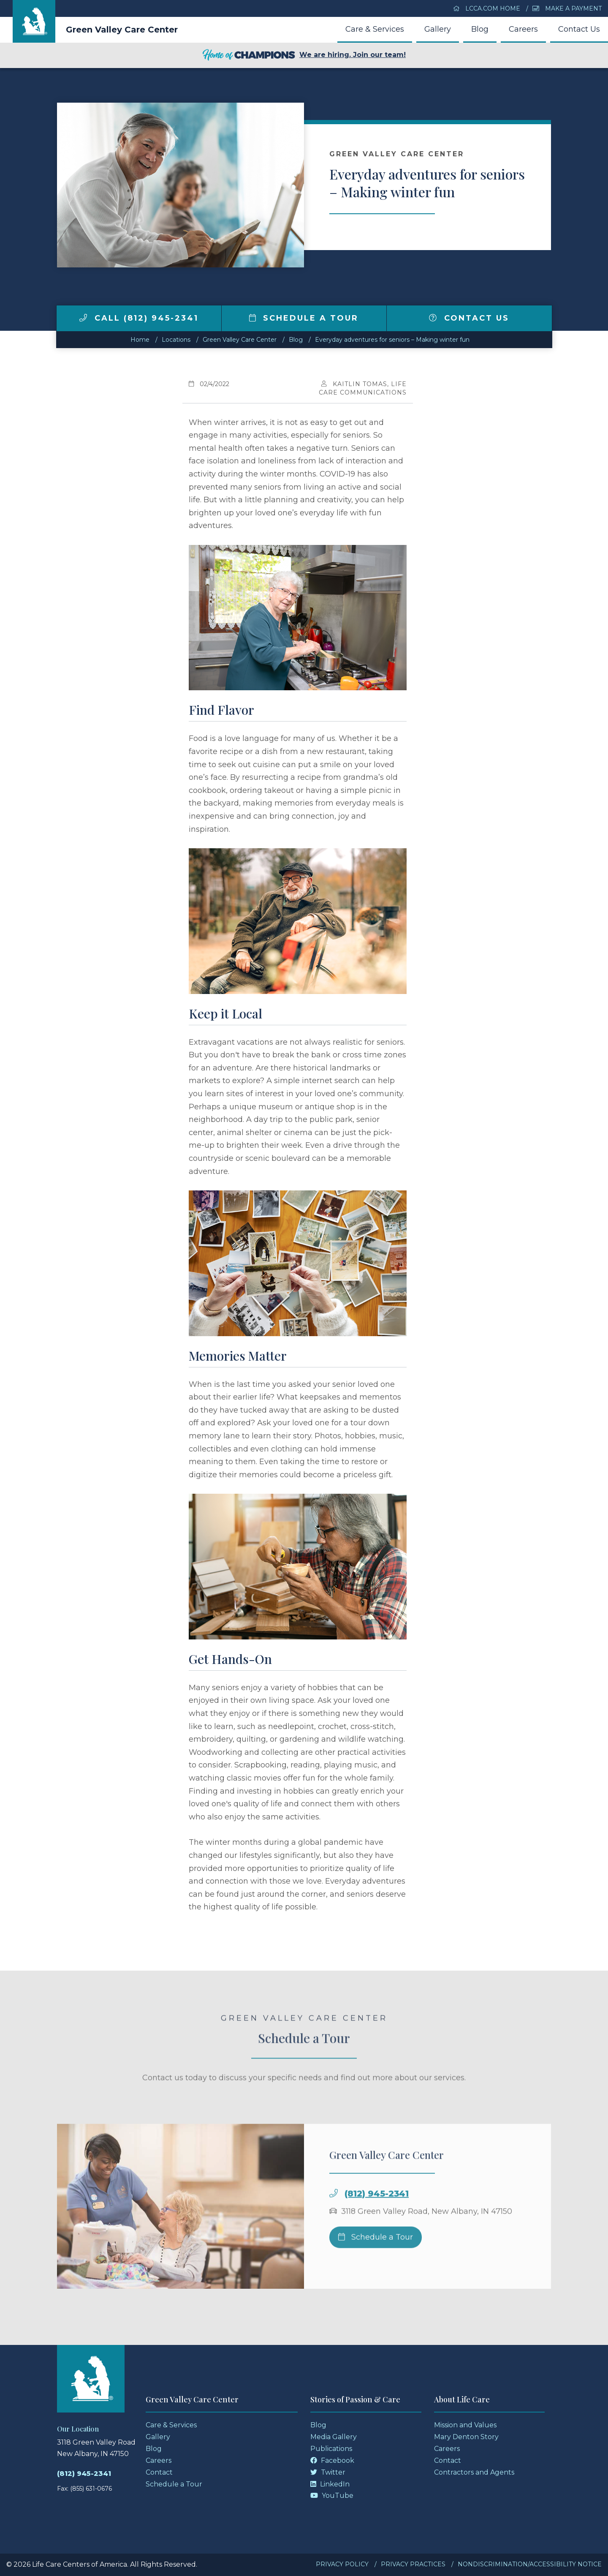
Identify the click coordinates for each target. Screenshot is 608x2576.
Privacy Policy (342, 2564)
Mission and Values (465, 2425)
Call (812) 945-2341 (138, 318)
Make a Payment (567, 8)
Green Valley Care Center (122, 30)
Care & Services (374, 29)
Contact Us (579, 29)
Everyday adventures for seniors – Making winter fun (392, 339)
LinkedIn (330, 2484)
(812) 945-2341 (377, 2221)
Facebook (332, 2460)
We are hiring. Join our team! (304, 55)
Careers (523, 29)
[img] (83, 317)
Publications (331, 2449)
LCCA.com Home (487, 8)
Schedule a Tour (304, 318)
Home (139, 339)
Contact (159, 2472)
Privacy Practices (413, 2564)
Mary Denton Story (466, 2437)
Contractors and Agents (474, 2472)
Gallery (437, 29)
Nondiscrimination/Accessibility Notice (530, 2564)
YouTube (331, 2496)
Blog (480, 29)
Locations (176, 339)
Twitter (327, 2472)
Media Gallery (333, 2437)
